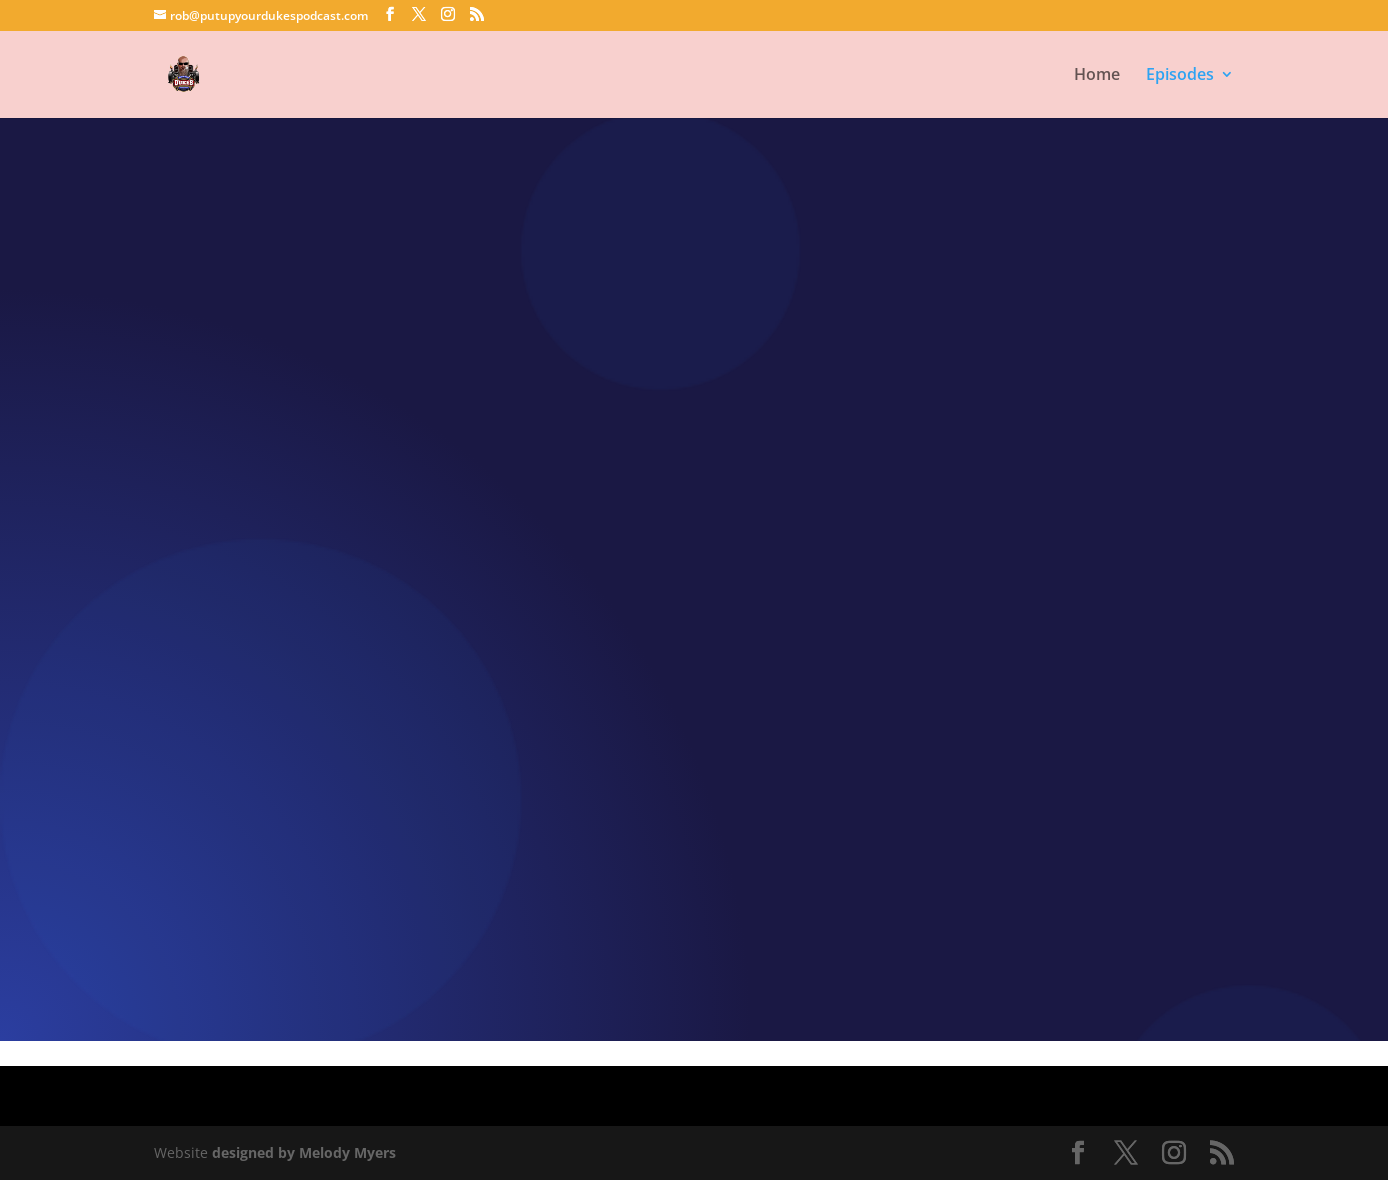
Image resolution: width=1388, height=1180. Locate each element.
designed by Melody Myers (304, 1152)
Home (1097, 76)
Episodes (1180, 76)
